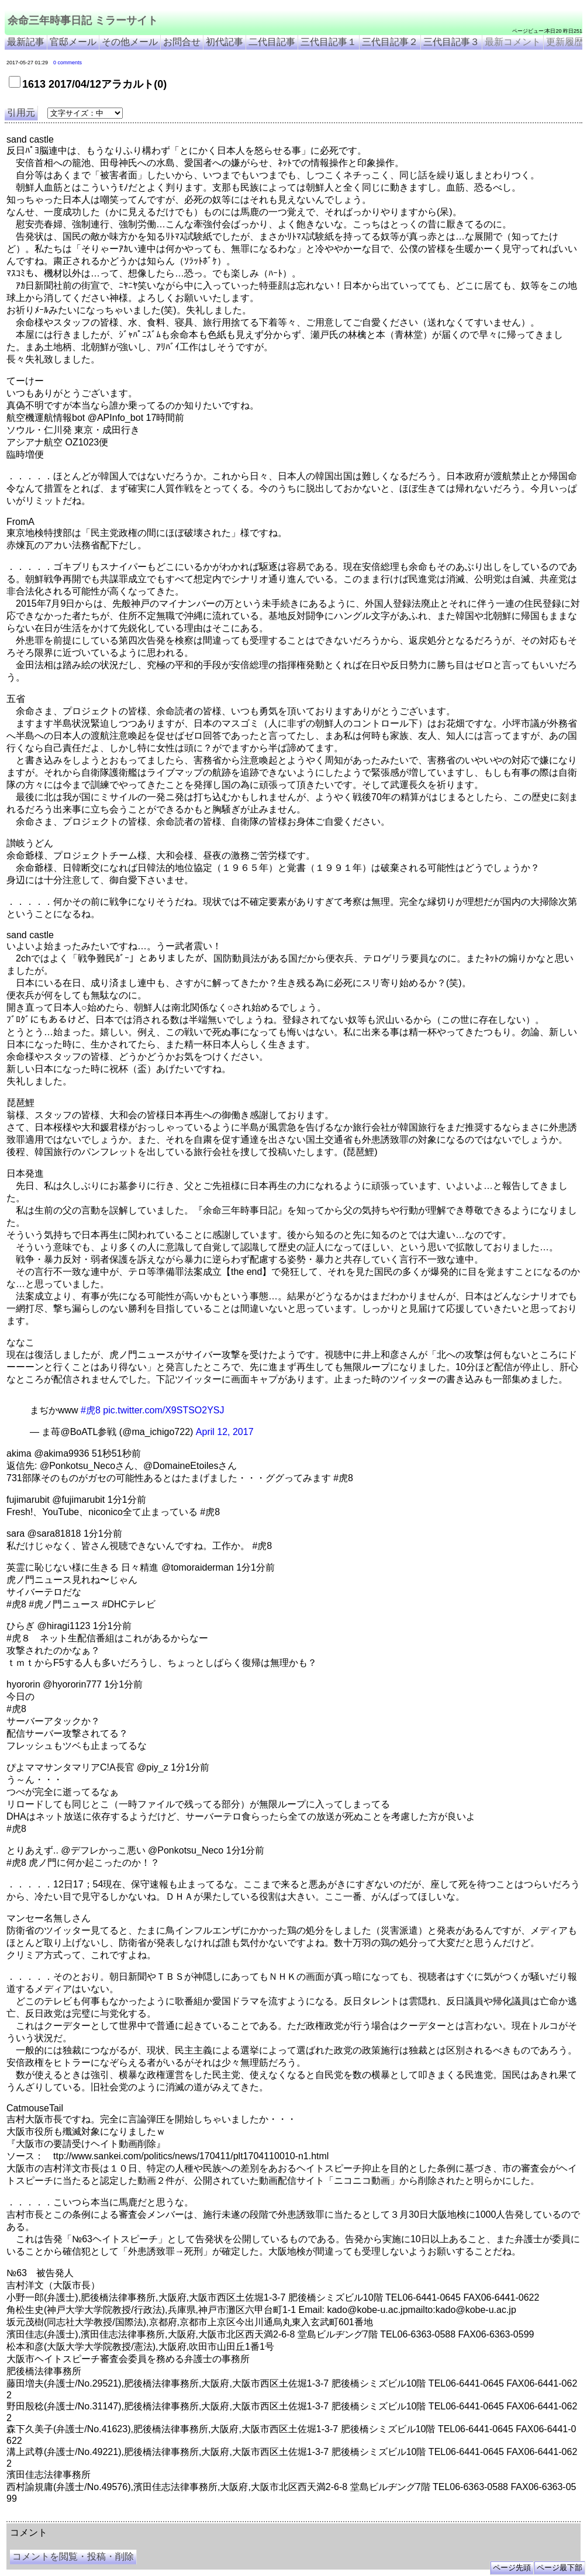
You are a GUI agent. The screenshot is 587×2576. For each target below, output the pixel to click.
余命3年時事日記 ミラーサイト (202, 2517)
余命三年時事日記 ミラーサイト (83, 20)
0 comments (67, 62)
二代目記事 (271, 42)
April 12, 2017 (225, 1432)
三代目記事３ (451, 42)
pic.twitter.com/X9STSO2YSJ (163, 1410)
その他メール (130, 42)
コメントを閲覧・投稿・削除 (73, 2556)
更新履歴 (564, 42)
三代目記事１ (329, 42)
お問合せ (182, 42)
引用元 (21, 112)
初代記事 (224, 42)
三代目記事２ (390, 42)
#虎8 (91, 1410)
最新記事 (25, 42)
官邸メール (73, 42)
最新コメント (513, 42)
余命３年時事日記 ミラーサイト (124, 2517)
